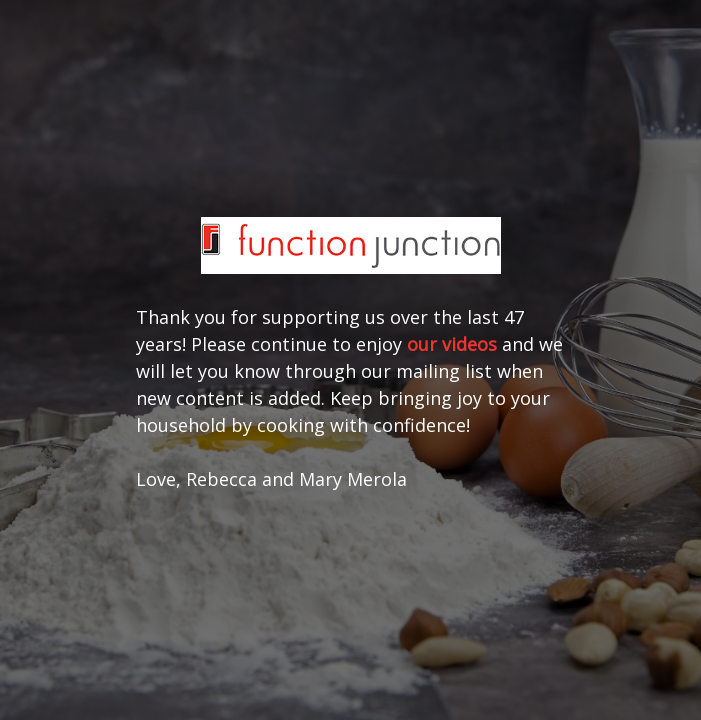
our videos (452, 344)
